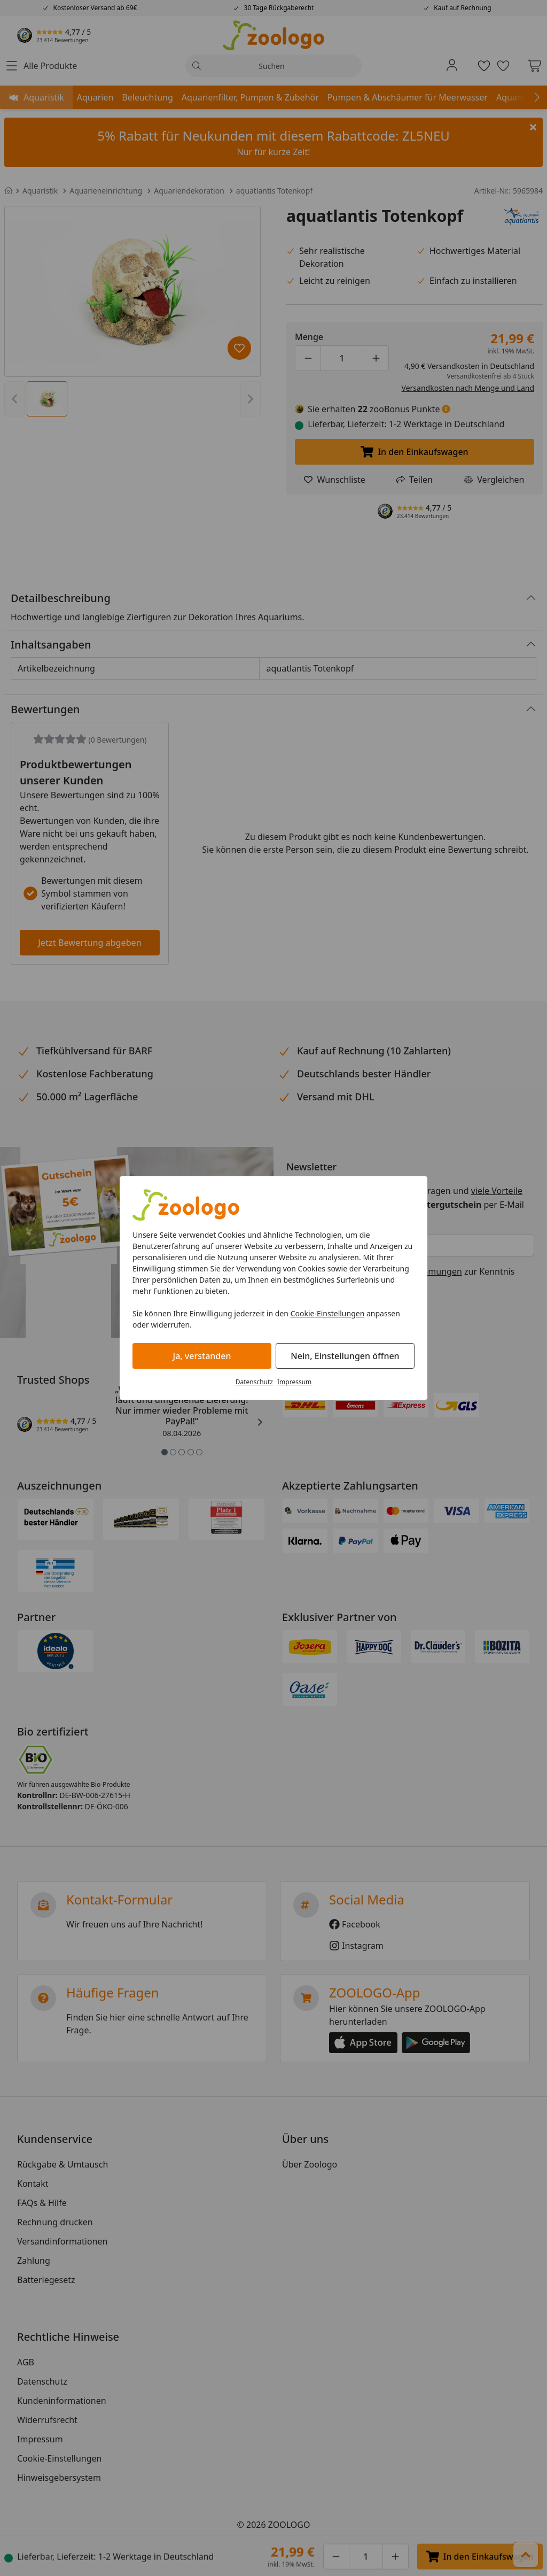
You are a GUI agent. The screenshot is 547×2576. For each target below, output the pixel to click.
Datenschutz (254, 1381)
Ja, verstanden (202, 1356)
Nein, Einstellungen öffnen (345, 1356)
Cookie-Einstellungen (328, 1313)
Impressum (294, 1381)
